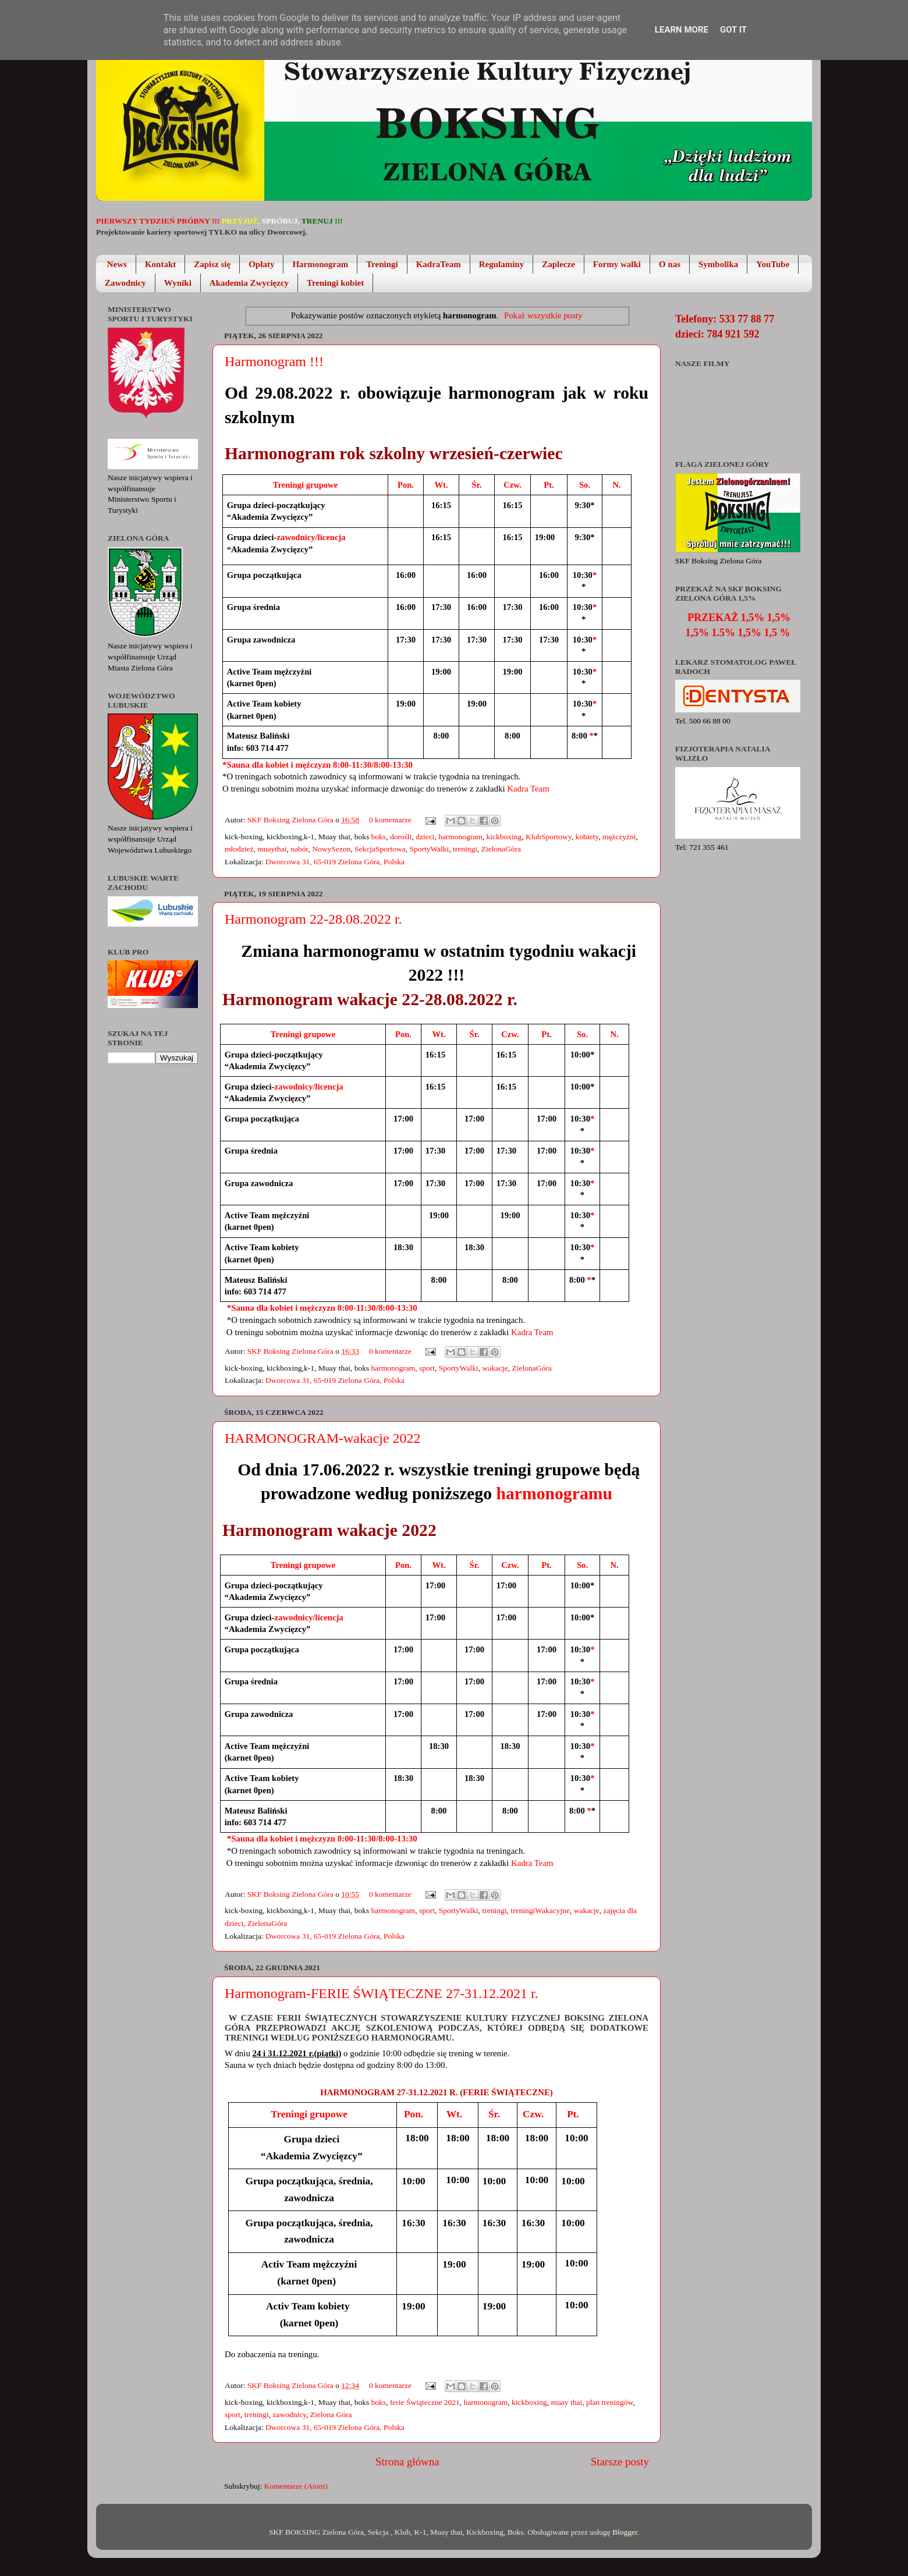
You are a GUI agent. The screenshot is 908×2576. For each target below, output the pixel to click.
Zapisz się (212, 264)
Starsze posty (620, 2462)
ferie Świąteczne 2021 (425, 2402)
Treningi (382, 264)
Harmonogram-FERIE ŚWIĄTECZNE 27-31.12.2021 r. (381, 1993)
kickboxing (504, 836)
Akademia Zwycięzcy (249, 283)
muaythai (271, 849)
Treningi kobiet (335, 283)
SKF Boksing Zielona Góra (291, 819)
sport (427, 1368)
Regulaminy (501, 264)
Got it (733, 29)
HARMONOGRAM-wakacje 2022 (323, 1438)
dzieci (425, 836)
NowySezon (331, 849)
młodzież (239, 849)
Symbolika (718, 264)
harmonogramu (554, 1493)
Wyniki (177, 283)
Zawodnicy (125, 283)
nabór (299, 849)
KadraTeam (438, 264)
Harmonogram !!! (274, 361)
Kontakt (160, 264)
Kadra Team (528, 788)
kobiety (587, 836)
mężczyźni (619, 836)
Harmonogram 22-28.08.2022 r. (313, 919)
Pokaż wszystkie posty (543, 315)
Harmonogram (320, 264)
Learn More (681, 29)
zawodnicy (290, 2414)
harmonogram (460, 836)
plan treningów (609, 2402)
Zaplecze (558, 264)
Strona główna (407, 2462)
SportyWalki (429, 849)
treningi (465, 849)
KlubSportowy (549, 836)
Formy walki (617, 264)
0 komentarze (390, 819)
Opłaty (261, 264)
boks (378, 836)
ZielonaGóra (501, 849)
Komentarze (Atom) (296, 2486)
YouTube (772, 264)
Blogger (624, 2532)
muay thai (567, 2402)
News (117, 264)
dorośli (401, 836)
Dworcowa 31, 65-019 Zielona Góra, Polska (335, 861)
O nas (669, 264)
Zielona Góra (331, 2414)
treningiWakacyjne (540, 1910)
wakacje (495, 1368)
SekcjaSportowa (380, 849)
